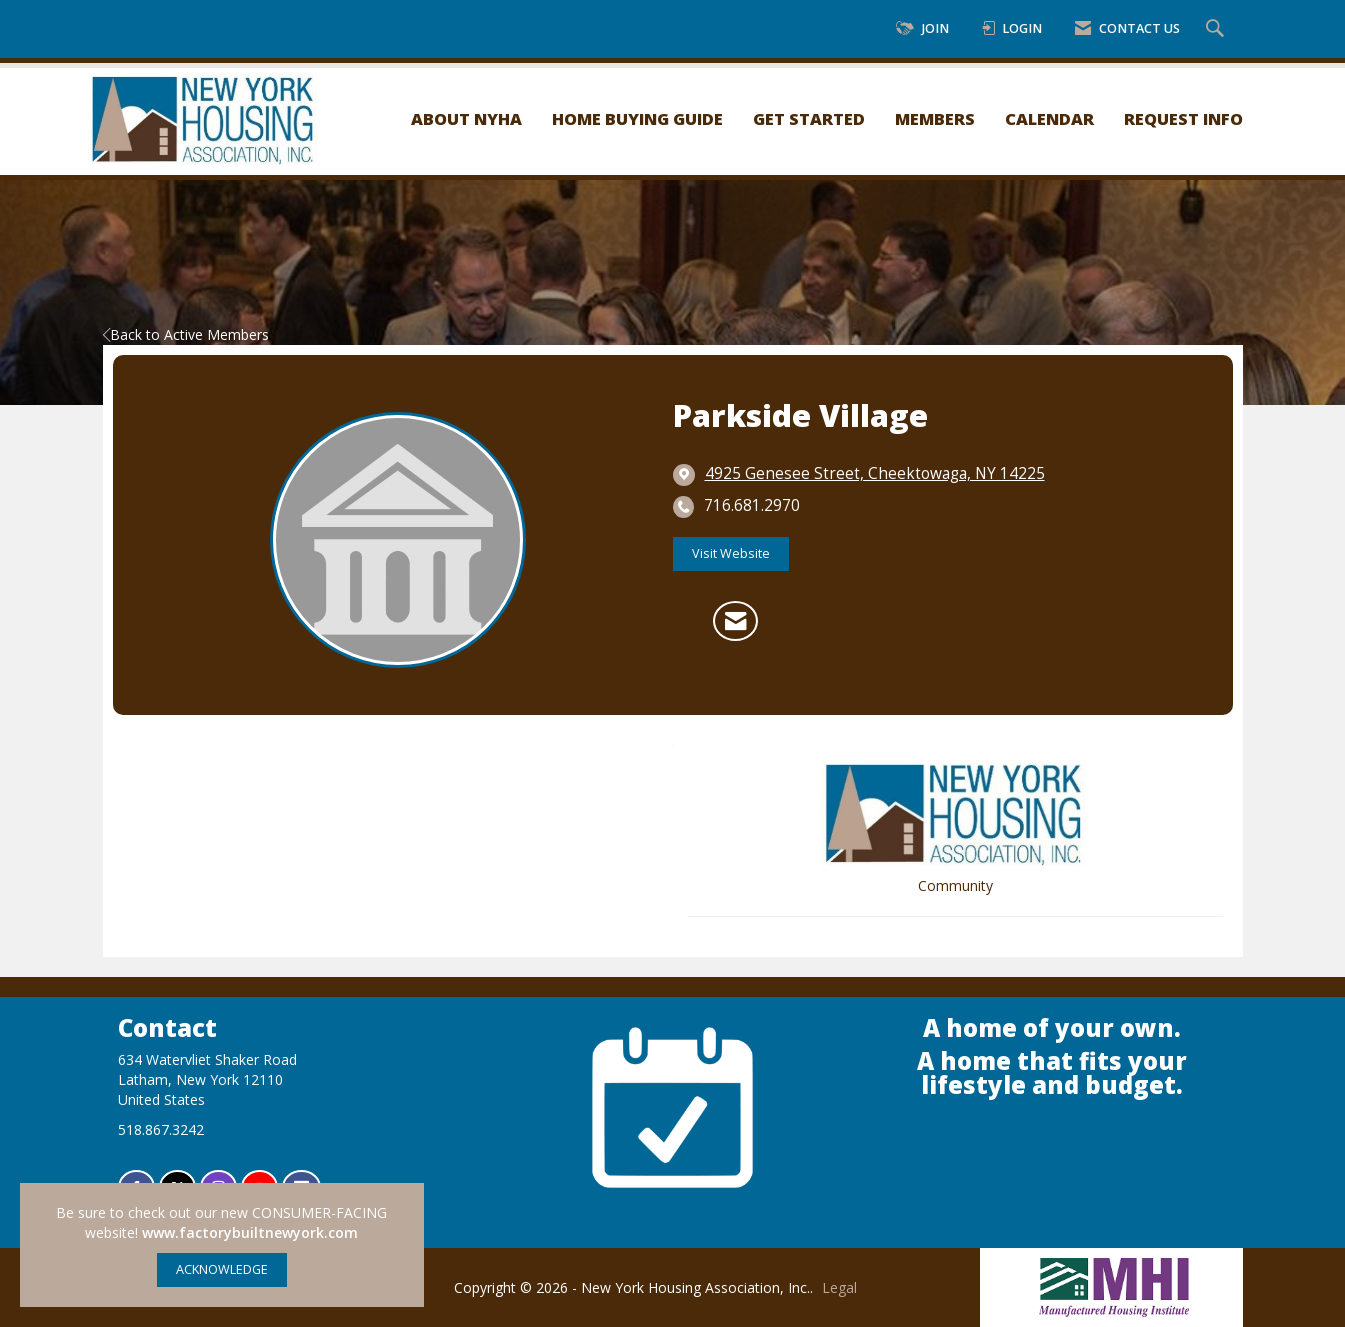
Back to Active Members (186, 334)
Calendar (1049, 118)
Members (935, 118)
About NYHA (466, 118)
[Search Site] (1217, 29)
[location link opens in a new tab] (875, 474)
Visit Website (731, 553)
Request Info (1183, 118)
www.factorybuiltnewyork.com (250, 1232)
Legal (839, 1287)
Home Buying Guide (637, 118)
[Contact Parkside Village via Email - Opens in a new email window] (735, 621)
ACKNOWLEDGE (222, 1269)
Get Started (809, 118)
